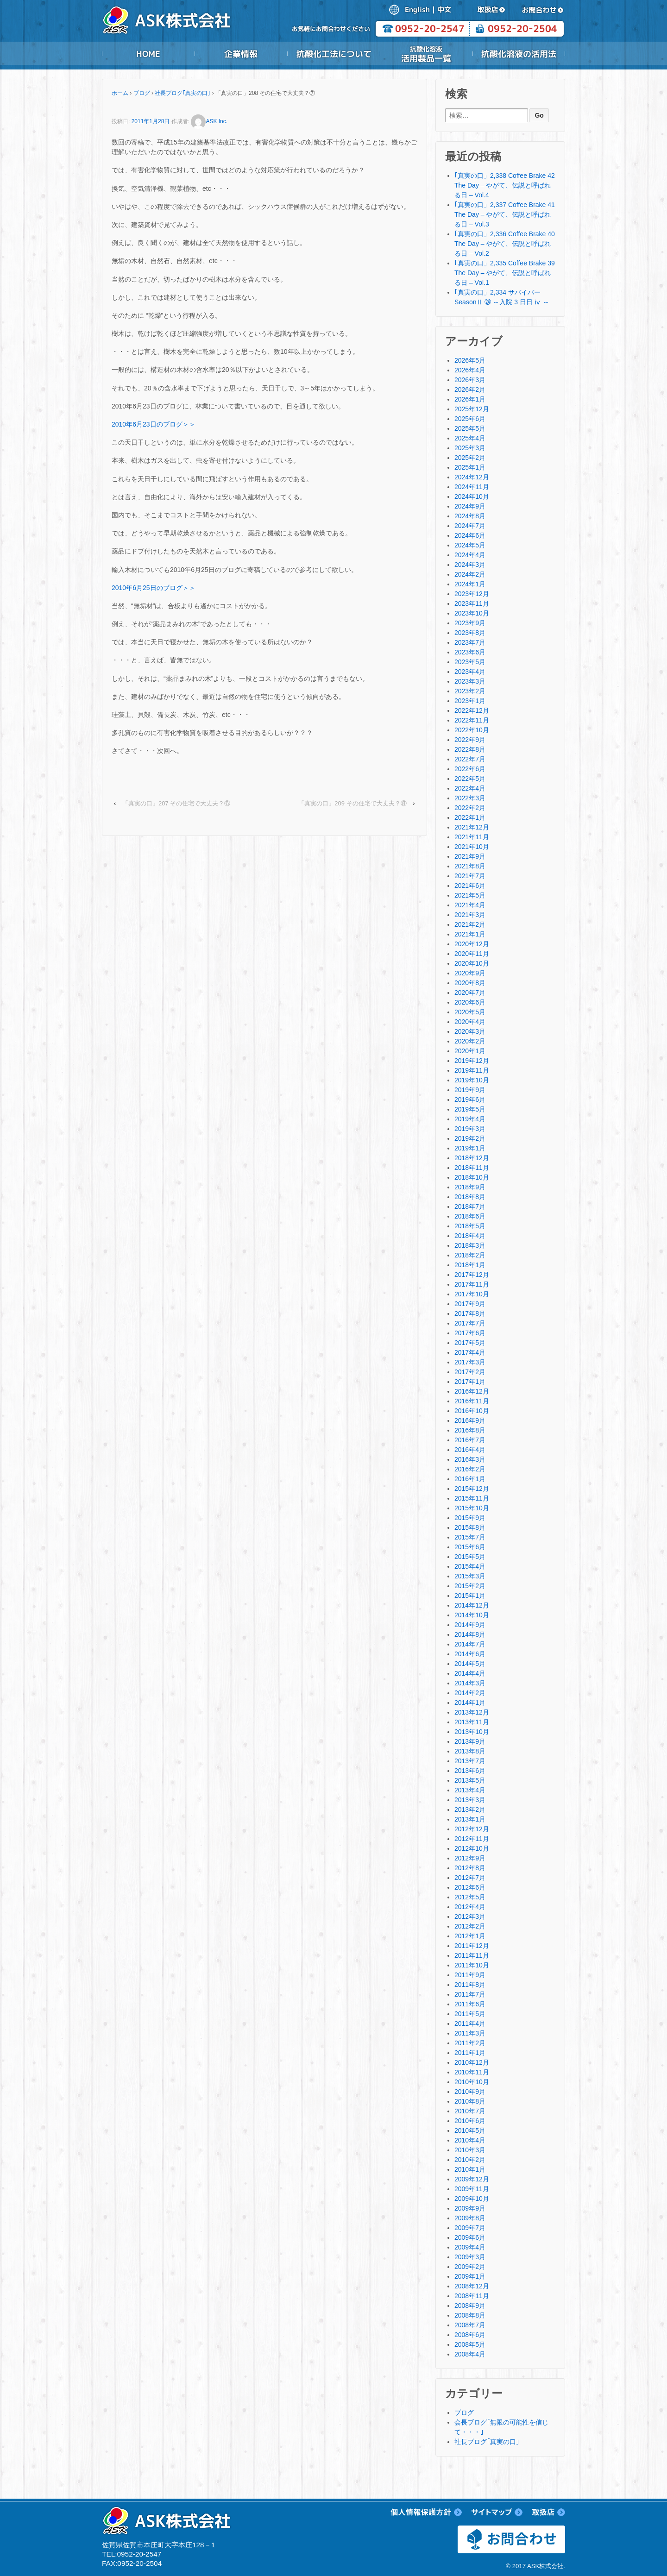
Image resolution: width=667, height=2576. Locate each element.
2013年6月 (469, 1770)
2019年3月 (469, 1128)
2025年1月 (469, 467)
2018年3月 (469, 1245)
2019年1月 (469, 1148)
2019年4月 (469, 1119)
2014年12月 (471, 1605)
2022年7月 (469, 759)
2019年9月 (469, 1089)
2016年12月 (471, 1391)
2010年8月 (469, 2101)
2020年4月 (469, 1021)
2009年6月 (469, 2237)
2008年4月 (469, 2354)
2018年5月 (469, 1226)
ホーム (120, 93)
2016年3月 (469, 1459)
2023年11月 (471, 603)
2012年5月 (469, 1897)
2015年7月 (469, 1537)
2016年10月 (471, 1410)
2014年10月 (471, 1615)
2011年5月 (469, 2013)
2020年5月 (469, 1012)
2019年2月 (469, 1138)
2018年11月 (471, 1167)
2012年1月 (469, 1936)
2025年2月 (469, 457)
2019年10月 (471, 1080)
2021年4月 (469, 905)
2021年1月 (469, 934)
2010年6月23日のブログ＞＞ (153, 424)
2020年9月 (469, 973)
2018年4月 (469, 1235)
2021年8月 (469, 866)
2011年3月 (469, 2033)
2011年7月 (469, 1994)
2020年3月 (469, 1031)
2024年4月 (469, 555)
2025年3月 (469, 448)
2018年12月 (471, 1158)
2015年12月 (471, 1488)
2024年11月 (471, 486)
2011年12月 (471, 1945)
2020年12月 (471, 944)
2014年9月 (469, 1624)
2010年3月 (469, 2150)
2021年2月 (469, 924)
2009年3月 (469, 2257)
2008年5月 (469, 2344)
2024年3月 (469, 564)
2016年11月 (471, 1401)
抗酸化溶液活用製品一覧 (426, 53)
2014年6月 (469, 1654)
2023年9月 (469, 623)
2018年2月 (469, 1255)
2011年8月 (469, 1984)
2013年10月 (471, 1731)
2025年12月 (471, 409)
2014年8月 (469, 1634)
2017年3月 (469, 1362)
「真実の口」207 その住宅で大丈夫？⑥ (176, 803)
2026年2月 (469, 389)
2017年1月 (469, 1381)
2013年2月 (469, 1809)
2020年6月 (469, 1002)
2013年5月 (469, 1780)
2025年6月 (469, 418)
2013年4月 (469, 1790)
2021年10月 (471, 846)
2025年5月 (469, 428)
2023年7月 (469, 642)
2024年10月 (471, 496)
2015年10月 (471, 1508)
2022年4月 (469, 788)
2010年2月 (469, 2159)
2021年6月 (469, 885)
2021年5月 (469, 895)
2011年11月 (471, 1955)
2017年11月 (471, 1284)
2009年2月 (469, 2266)
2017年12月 (471, 1274)
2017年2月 (469, 1372)
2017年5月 (469, 1342)
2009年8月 (469, 2218)
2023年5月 (469, 662)
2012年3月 (469, 1916)
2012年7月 (469, 1877)
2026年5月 (469, 360)
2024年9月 (469, 506)
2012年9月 (469, 1858)
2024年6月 (469, 535)
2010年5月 (469, 2130)
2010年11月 (471, 2072)
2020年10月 (471, 963)
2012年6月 (469, 1887)
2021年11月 (471, 837)
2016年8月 (469, 1430)
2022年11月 (471, 720)
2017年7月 (469, 1323)
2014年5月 (469, 1663)
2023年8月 (469, 632)
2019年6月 (469, 1099)
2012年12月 (471, 1829)
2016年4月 (469, 1449)
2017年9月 (469, 1303)
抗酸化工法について (333, 53)
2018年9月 (469, 1187)
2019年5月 (469, 1109)
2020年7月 (469, 992)
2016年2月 (469, 1469)
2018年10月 (471, 1177)
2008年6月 (469, 2334)
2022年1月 (469, 817)
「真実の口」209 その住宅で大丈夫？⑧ (352, 803)
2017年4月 (469, 1352)
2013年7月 (469, 1761)
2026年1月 (469, 399)
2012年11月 (471, 1838)
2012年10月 (471, 1848)
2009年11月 (471, 2189)
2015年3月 (469, 1576)
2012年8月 (469, 1868)
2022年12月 (471, 710)
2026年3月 (469, 379)
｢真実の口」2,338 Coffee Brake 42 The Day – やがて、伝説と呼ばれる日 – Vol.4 (504, 185)
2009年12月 (471, 2179)
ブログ (141, 93)
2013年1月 (469, 1819)
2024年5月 (469, 545)
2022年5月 (469, 778)
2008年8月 (469, 2315)
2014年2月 (469, 1692)
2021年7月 (469, 876)
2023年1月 (469, 700)
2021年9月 (469, 856)
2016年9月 (469, 1420)
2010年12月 (471, 2062)
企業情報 (241, 53)
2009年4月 (469, 2247)
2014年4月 (469, 1673)
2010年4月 (469, 2140)
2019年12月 (471, 1060)
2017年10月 (471, 1294)
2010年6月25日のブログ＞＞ (153, 587)
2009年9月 (469, 2208)
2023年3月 (469, 681)
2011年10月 (471, 1965)
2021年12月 (471, 827)
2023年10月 (471, 613)
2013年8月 (469, 1751)
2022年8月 (469, 749)
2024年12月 (471, 477)
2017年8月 (469, 1313)
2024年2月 (469, 574)
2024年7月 (469, 525)
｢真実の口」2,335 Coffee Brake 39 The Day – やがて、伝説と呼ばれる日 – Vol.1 (504, 272)
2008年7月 (469, 2325)
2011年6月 (469, 2004)
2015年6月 (469, 1547)
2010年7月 (469, 2111)
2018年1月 (469, 1265)
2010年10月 (471, 2082)
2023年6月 (469, 652)
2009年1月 (469, 2276)
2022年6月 (469, 769)
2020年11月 (471, 953)
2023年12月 (471, 593)
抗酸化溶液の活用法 (518, 53)
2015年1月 (469, 1595)
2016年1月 (469, 1479)
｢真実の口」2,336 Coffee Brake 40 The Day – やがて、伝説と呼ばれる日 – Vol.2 (504, 243)
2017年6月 (469, 1333)
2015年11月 (471, 1498)
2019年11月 (471, 1070)
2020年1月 (469, 1051)
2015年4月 (469, 1566)
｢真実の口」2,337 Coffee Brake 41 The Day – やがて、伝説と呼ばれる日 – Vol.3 (504, 214)
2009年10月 (471, 2198)
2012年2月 (469, 1926)
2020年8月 (469, 982)
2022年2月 (469, 807)
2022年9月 (469, 739)
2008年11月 (471, 2296)
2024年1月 (469, 584)
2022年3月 (469, 798)
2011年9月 (469, 1975)
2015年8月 (469, 1527)
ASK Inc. (209, 121)
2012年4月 (469, 1906)
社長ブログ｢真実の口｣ (182, 93)
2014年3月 (469, 1683)
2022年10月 (471, 730)
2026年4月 (469, 370)
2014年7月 (469, 1644)
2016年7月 (469, 1440)
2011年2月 (469, 2043)
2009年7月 (469, 2227)
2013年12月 (471, 1712)
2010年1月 (469, 2169)
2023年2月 (469, 691)
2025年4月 (469, 438)
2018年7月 (469, 1206)
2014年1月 (469, 1702)
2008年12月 (471, 2286)
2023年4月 (469, 671)
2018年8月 (469, 1196)
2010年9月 (469, 2091)
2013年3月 (469, 1799)
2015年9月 (469, 1517)
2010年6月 (469, 2120)
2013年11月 (471, 1722)
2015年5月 (469, 1556)
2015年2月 (469, 1586)
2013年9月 (469, 1741)
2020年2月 (469, 1041)
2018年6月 (469, 1216)
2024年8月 (469, 516)
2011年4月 (469, 2023)
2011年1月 (469, 2052)
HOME (148, 53)
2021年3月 (469, 914)
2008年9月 (469, 2305)
